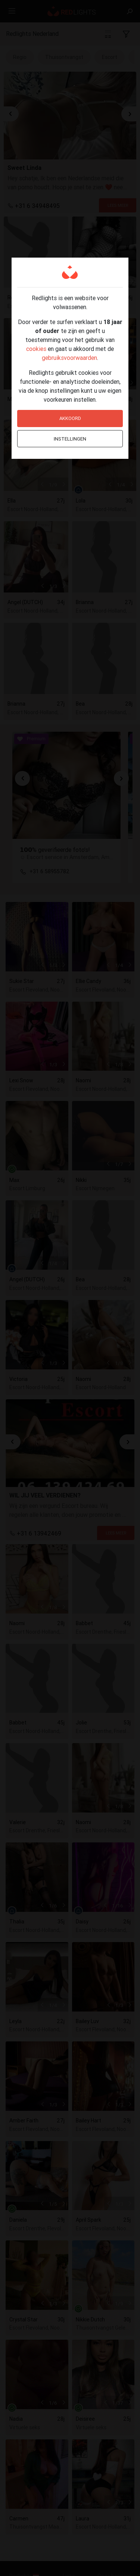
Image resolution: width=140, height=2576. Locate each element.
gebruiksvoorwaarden (69, 357)
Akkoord (70, 418)
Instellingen (70, 439)
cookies (36, 348)
